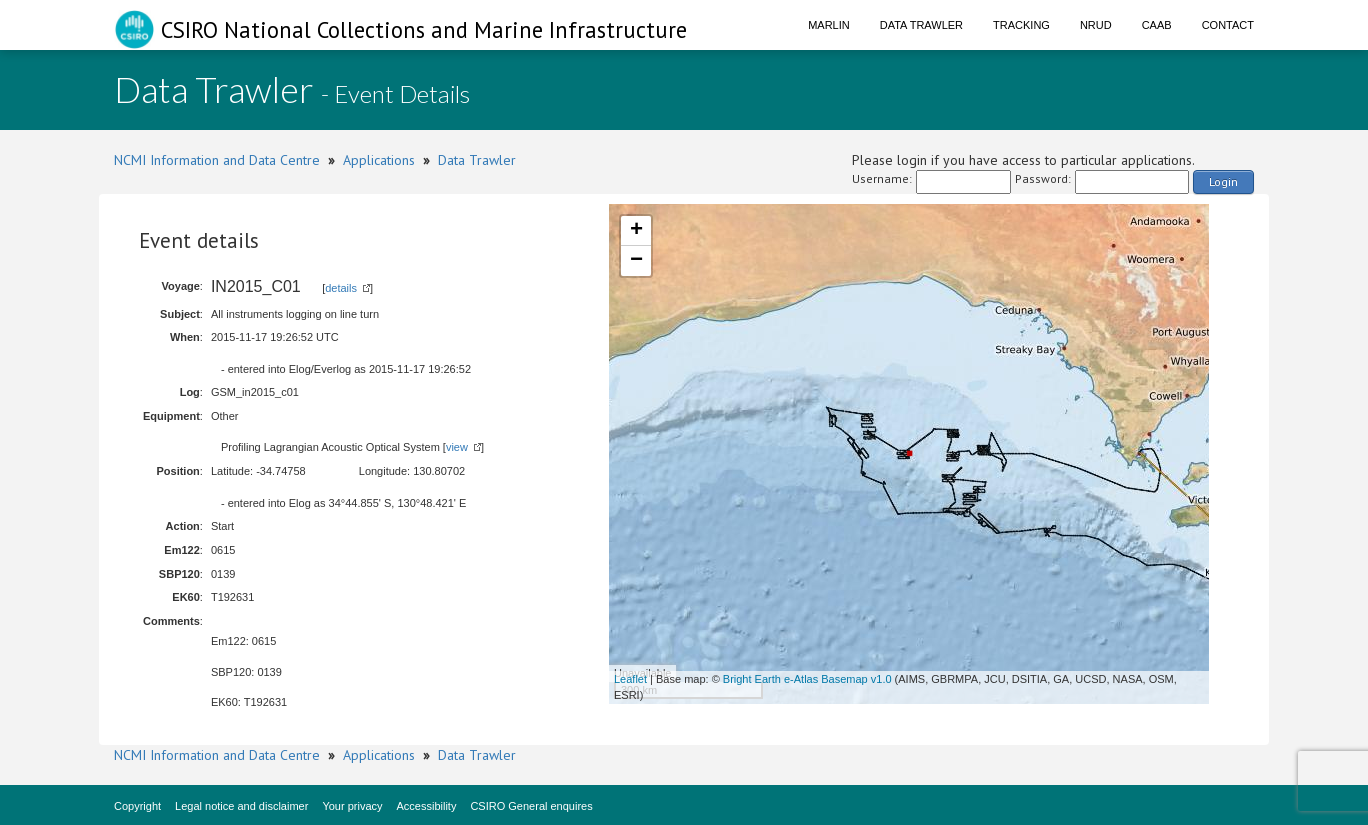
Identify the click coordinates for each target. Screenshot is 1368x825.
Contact (1228, 25)
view (457, 447)
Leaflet (630, 679)
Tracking (1021, 25)
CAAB (1157, 25)
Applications (379, 160)
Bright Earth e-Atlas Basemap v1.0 (807, 679)
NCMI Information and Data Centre (217, 160)
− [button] (636, 261)
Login (1223, 181)
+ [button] (636, 231)
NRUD (1096, 25)
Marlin (829, 25)
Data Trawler (921, 25)
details (341, 288)
